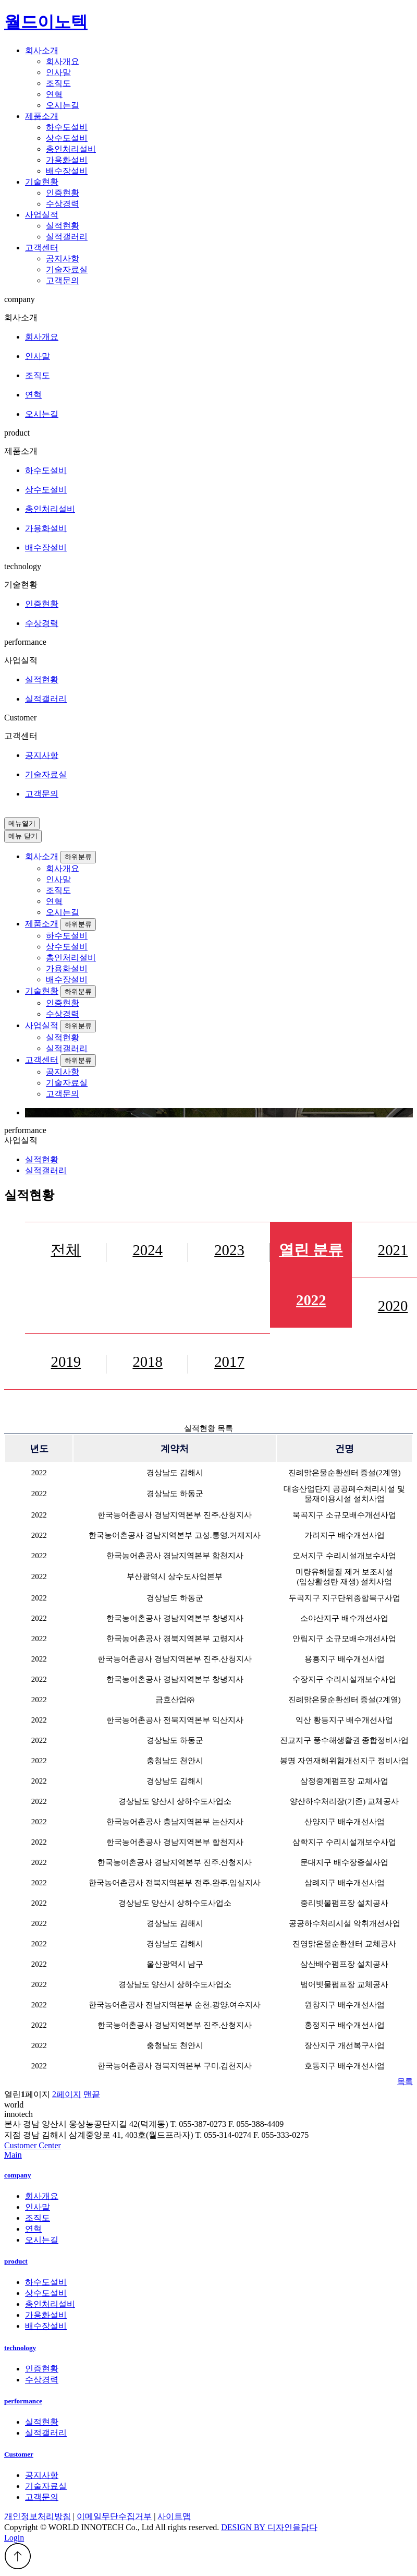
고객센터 (41, 1059)
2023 (229, 1250)
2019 (66, 1361)
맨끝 (91, 2094)
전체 (66, 1250)
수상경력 (62, 203)
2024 (147, 1250)
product (16, 2261)
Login (14, 2537)
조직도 (58, 83)
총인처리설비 (71, 149)
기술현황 (41, 990)
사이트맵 (174, 2516)
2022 (311, 1275)
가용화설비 (67, 159)
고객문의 (62, 280)
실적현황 (62, 225)
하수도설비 (67, 127)
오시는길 (62, 105)
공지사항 (62, 258)
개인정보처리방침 (37, 2516)
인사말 (58, 72)
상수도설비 (67, 138)
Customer (18, 2454)
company (17, 2175)
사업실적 (41, 1025)
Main (13, 2154)
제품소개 (41, 923)
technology (20, 2348)
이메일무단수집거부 (114, 2516)
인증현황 (62, 192)
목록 (405, 2081)
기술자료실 (67, 269)
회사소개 (41, 856)
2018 (147, 1361)
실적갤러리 (67, 236)
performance (23, 2401)
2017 (229, 1361)
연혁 (54, 94)
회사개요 (62, 61)
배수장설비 (67, 170)
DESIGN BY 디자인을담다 (269, 2527)
